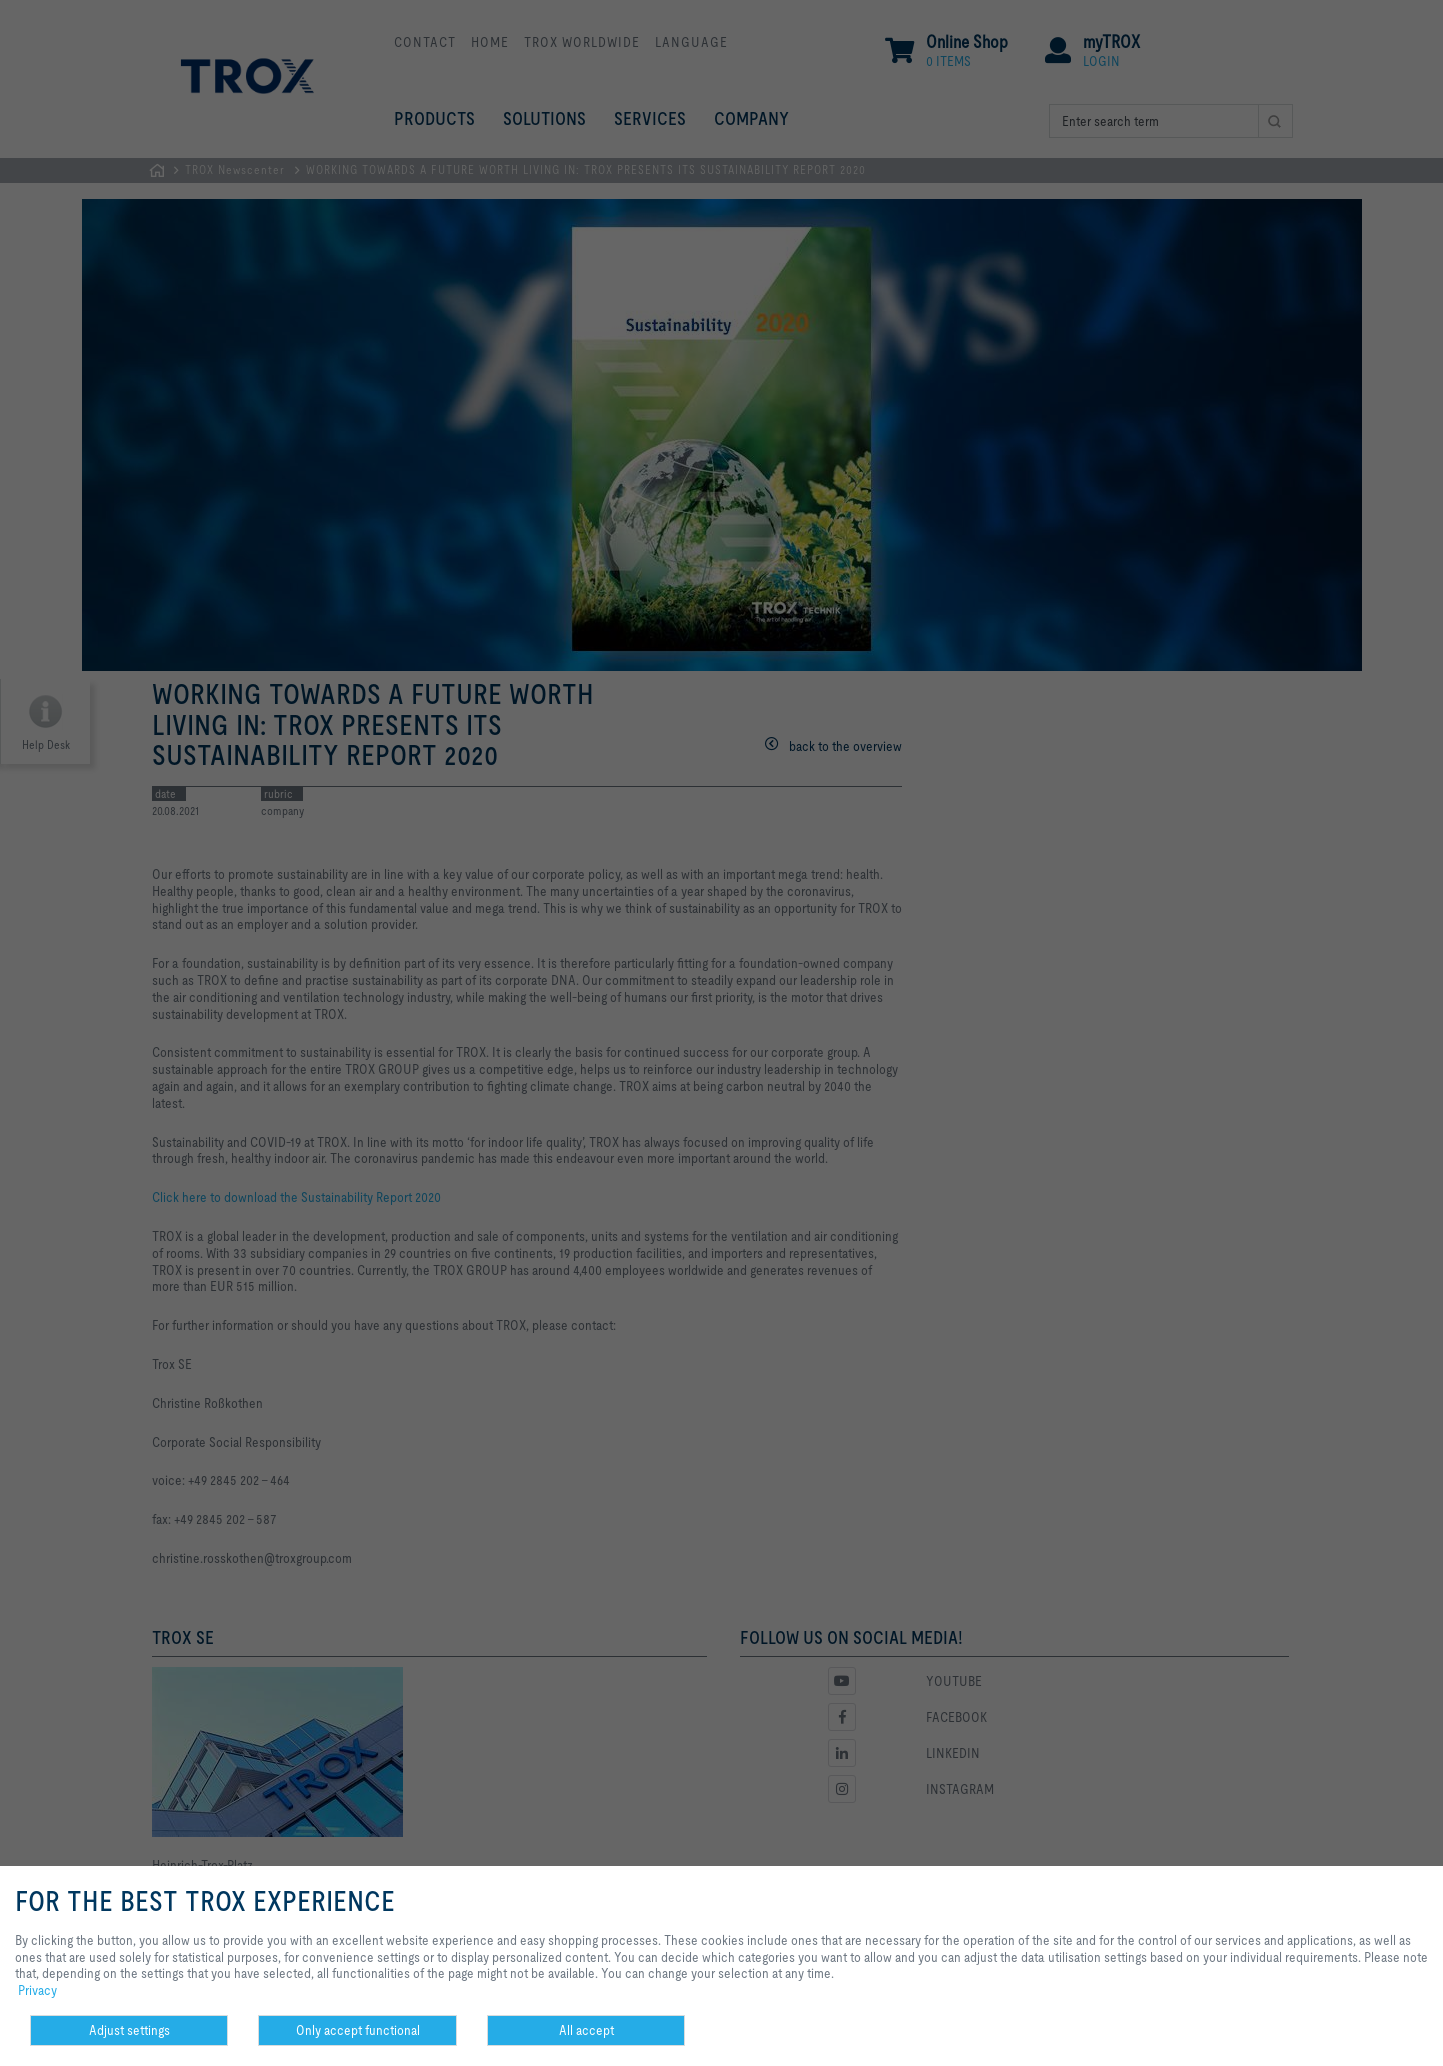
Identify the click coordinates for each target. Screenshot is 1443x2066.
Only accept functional (358, 2030)
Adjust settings (129, 2030)
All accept (586, 2030)
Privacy (37, 1990)
